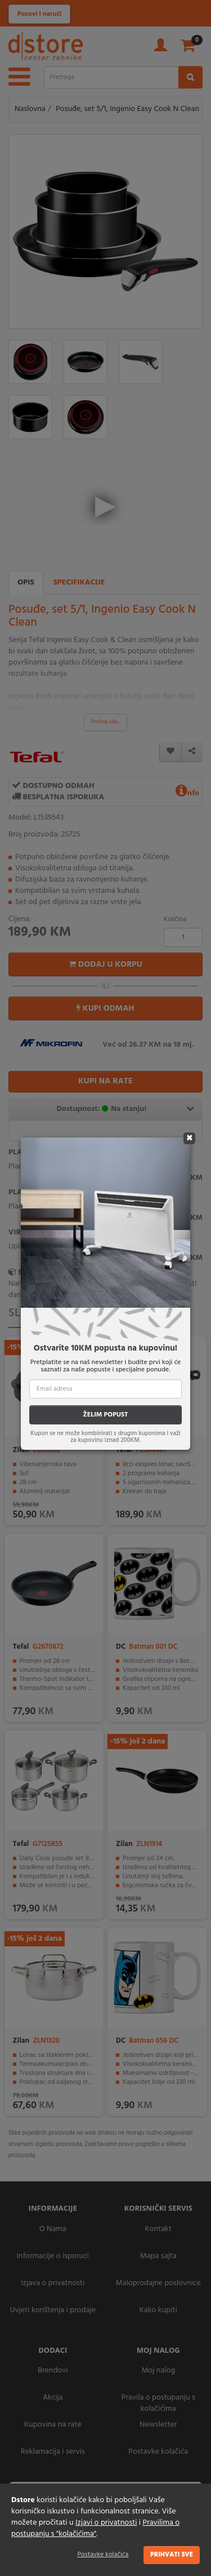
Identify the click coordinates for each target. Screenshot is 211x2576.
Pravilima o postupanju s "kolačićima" (95, 2528)
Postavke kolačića (103, 2554)
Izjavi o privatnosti (106, 2522)
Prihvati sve (171, 2554)
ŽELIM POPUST (105, 1414)
